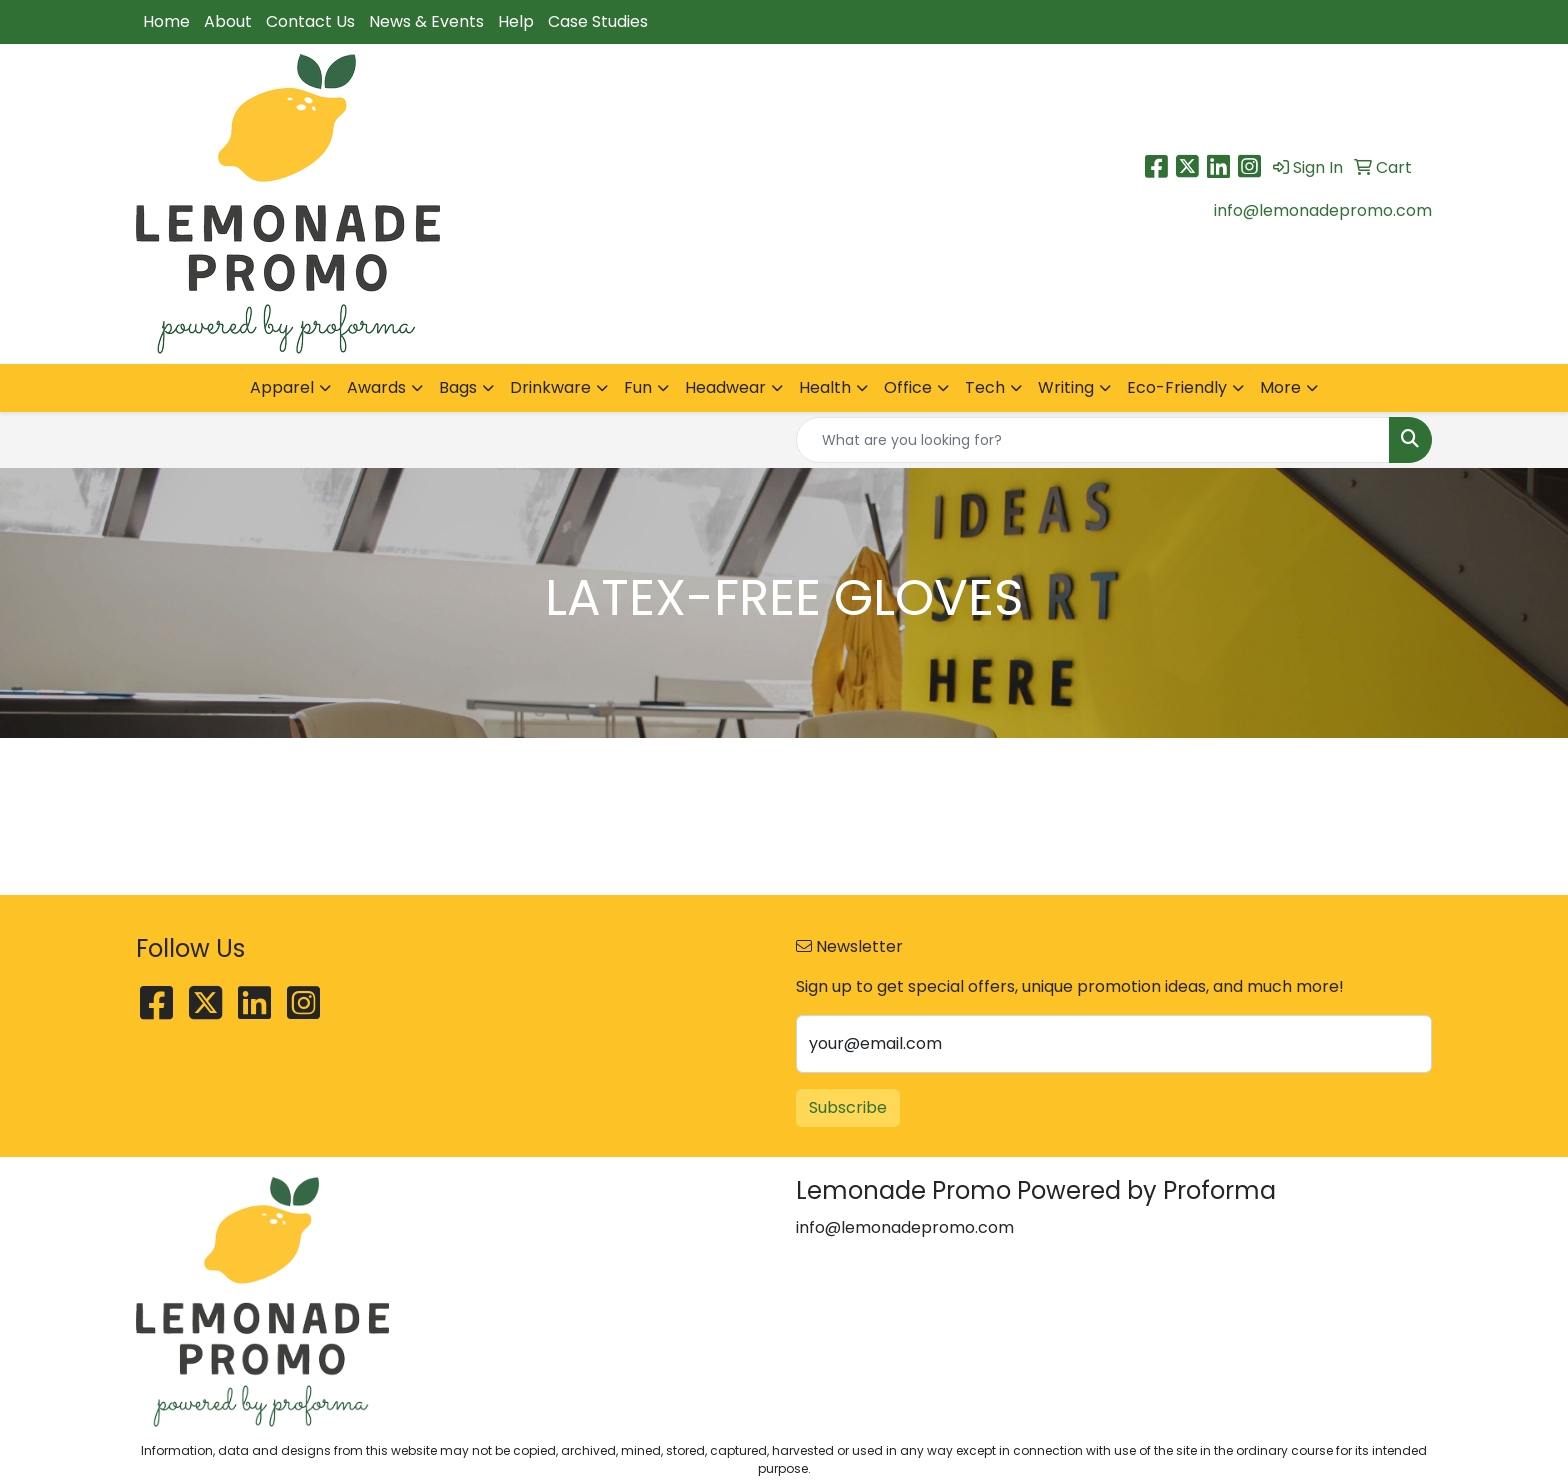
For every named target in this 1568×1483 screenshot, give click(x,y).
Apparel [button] (282, 387)
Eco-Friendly (1177, 387)
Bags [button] (458, 387)
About (228, 21)
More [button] (1280, 387)
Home (166, 21)
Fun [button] (638, 387)
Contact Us (310, 21)
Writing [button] (1066, 387)
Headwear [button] (725, 387)
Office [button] (908, 387)
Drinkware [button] (550, 387)
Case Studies (598, 21)
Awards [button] (376, 387)
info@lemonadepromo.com (1323, 210)
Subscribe (848, 1107)
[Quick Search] (1093, 440)
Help (516, 21)
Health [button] (825, 387)
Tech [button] (985, 387)
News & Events (426, 21)
